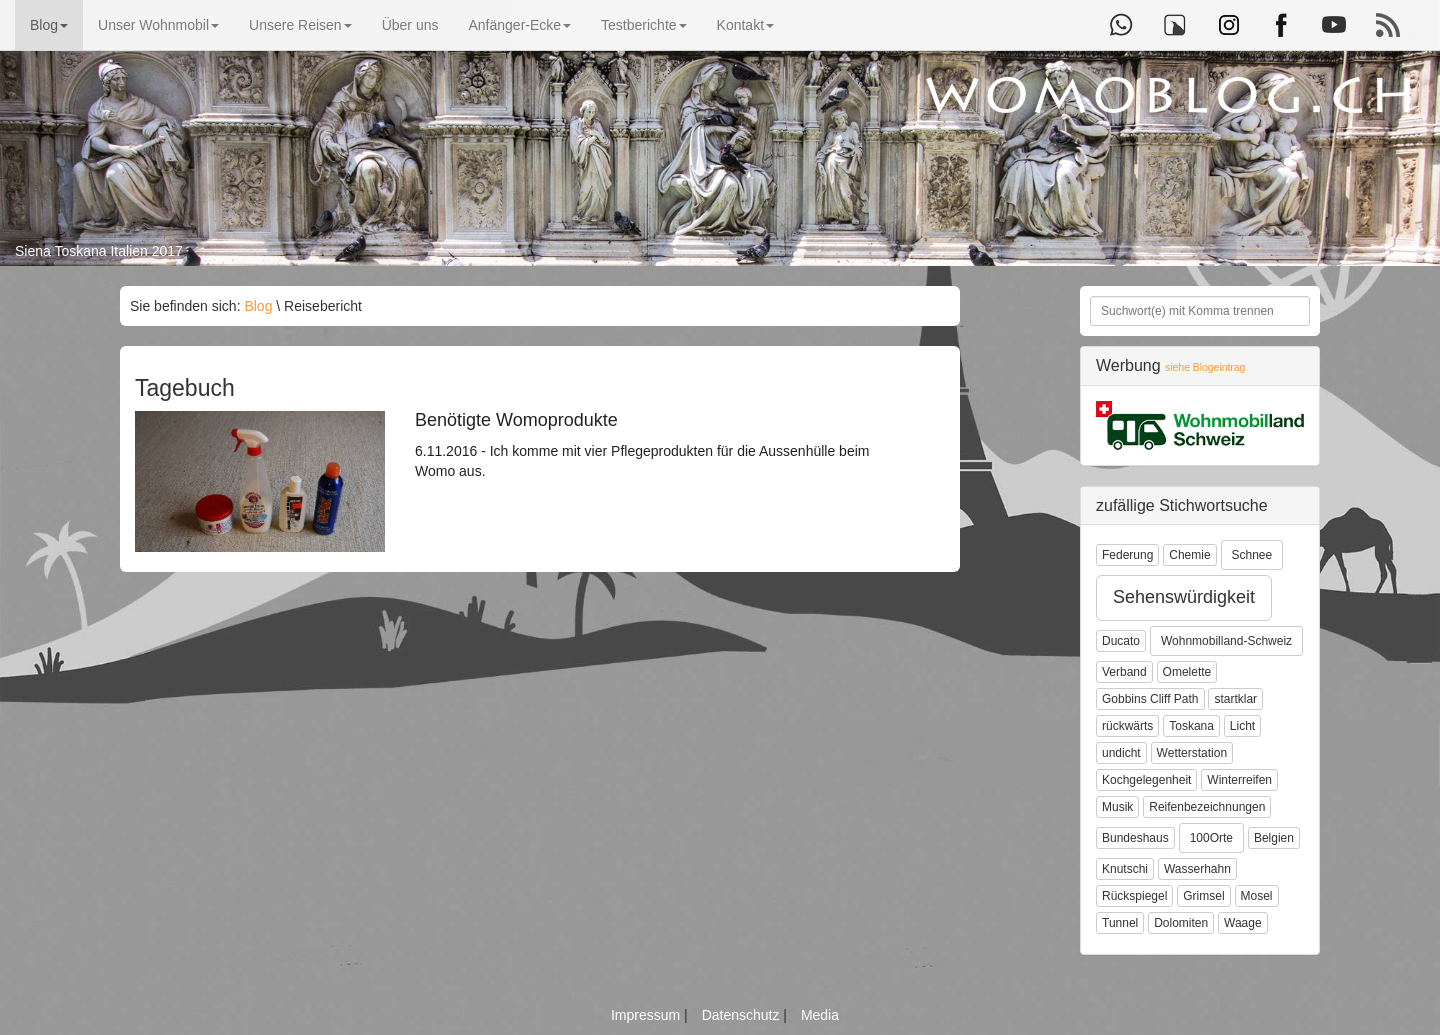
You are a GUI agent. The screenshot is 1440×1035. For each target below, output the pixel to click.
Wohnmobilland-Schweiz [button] (1226, 641)
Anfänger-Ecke (519, 25)
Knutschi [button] (1125, 869)
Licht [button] (1242, 726)
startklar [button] (1235, 699)
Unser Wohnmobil (158, 25)
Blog (49, 25)
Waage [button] (1243, 923)
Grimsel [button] (1203, 896)
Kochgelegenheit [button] (1146, 780)
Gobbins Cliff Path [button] (1150, 699)
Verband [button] (1124, 672)
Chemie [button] (1189, 555)
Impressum (647, 1015)
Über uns (410, 25)
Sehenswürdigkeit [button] (1184, 597)
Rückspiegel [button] (1134, 896)
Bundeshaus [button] (1135, 838)
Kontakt (745, 25)
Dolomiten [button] (1181, 923)
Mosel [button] (1257, 896)
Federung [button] (1127, 555)
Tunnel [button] (1120, 923)
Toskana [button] (1191, 726)
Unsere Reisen (300, 25)
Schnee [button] (1252, 555)
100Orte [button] (1211, 838)
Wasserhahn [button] (1197, 869)
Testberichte (643, 25)
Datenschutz (743, 1015)
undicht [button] (1121, 753)
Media (820, 1015)
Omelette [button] (1187, 672)
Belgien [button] (1274, 838)
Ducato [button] (1121, 641)
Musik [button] (1117, 807)
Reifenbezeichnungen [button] (1207, 807)
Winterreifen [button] (1239, 780)
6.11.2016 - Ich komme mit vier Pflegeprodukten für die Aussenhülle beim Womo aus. (645, 445)
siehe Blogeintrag (1205, 367)
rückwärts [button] (1127, 726)
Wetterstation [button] (1192, 753)
